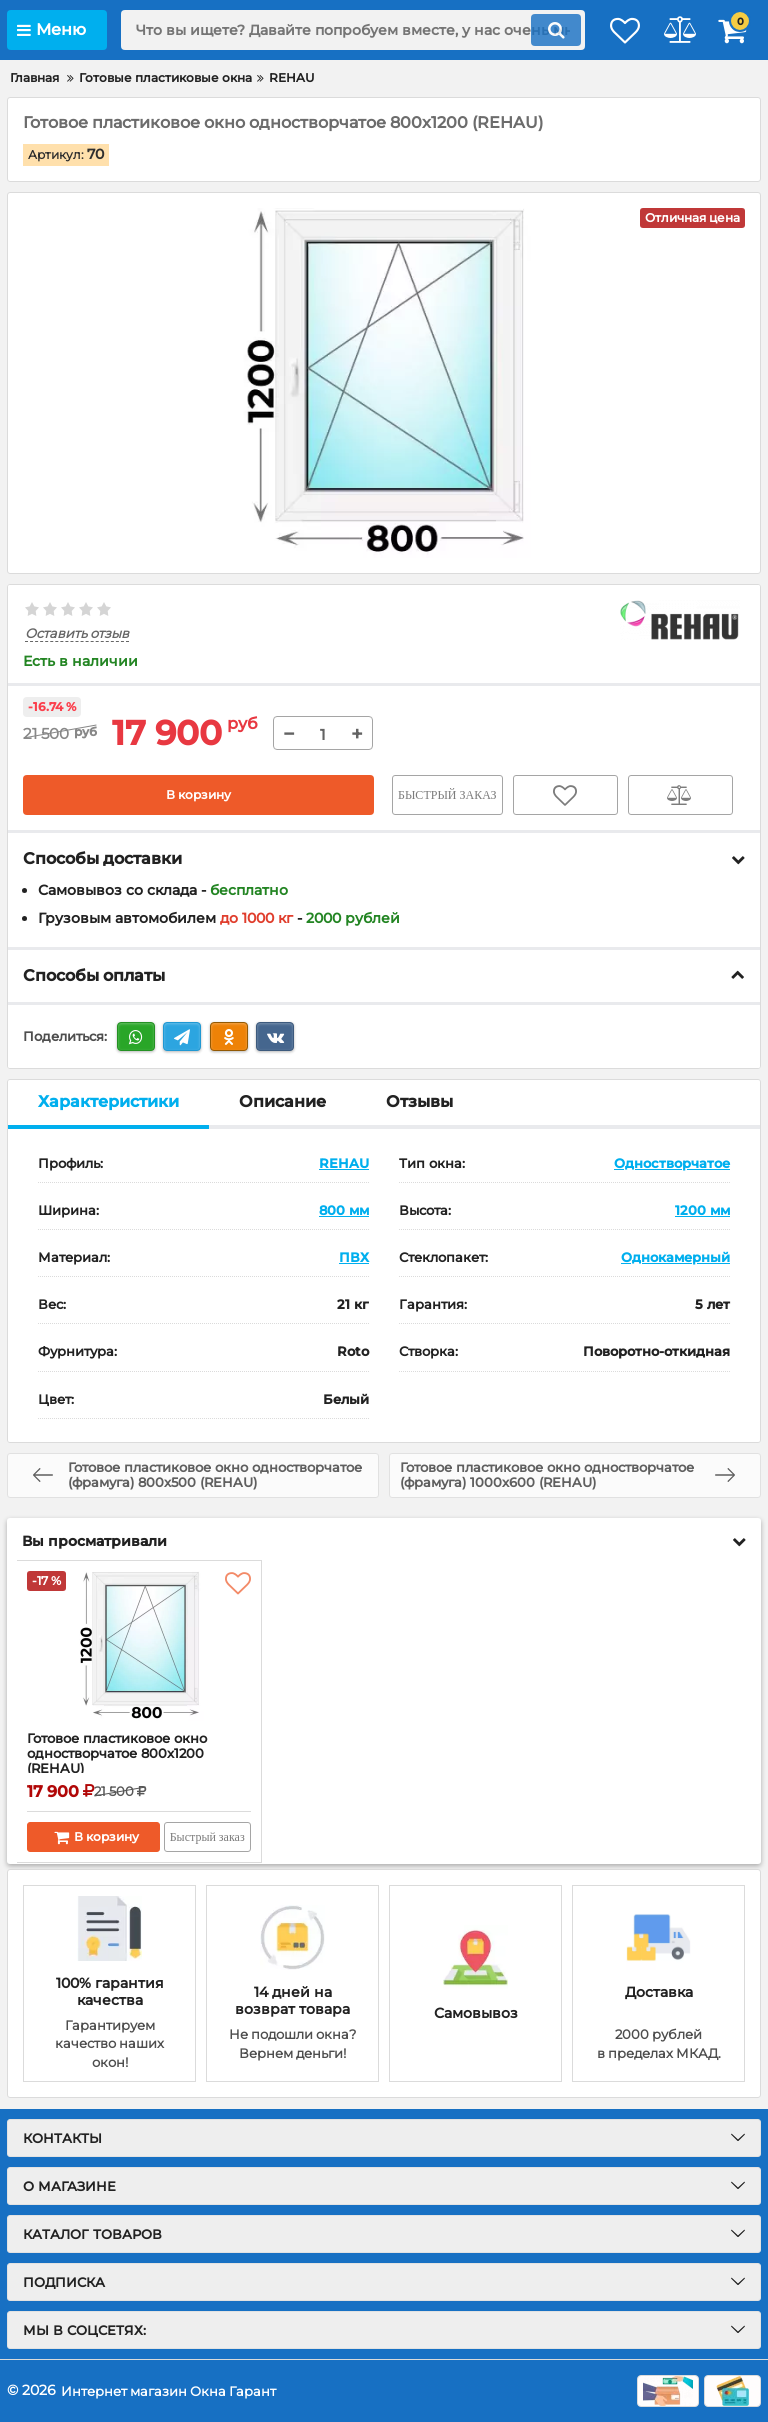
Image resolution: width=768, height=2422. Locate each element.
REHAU (344, 1163)
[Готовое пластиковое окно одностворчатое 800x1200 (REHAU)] (139, 1646)
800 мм (344, 1210)
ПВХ (354, 1257)
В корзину (198, 796)
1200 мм (702, 1210)
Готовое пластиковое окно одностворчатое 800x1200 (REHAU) (125, 1756)
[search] (329, 30)
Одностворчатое (672, 1163)
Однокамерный (675, 1257)
